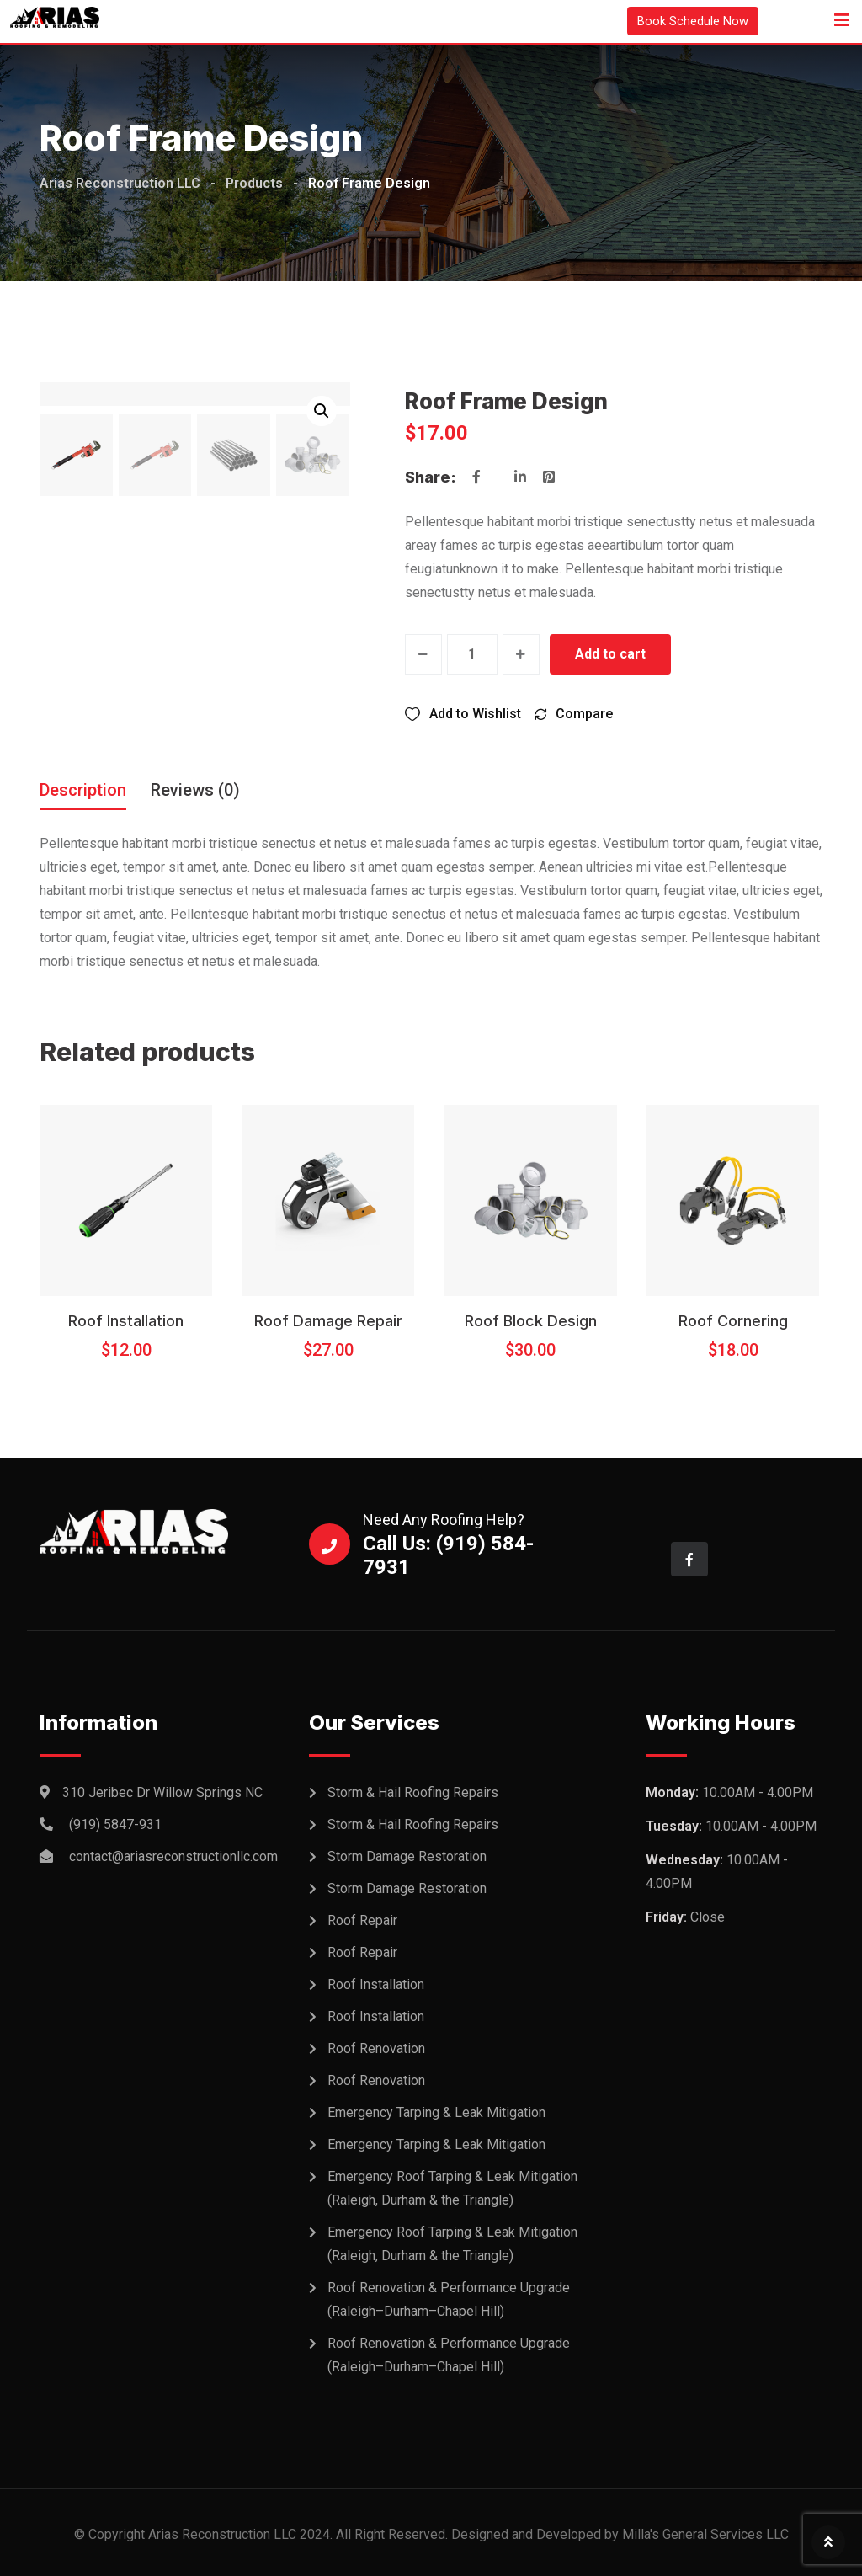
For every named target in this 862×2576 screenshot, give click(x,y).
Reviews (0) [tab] (195, 789)
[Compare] (573, 713)
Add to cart (611, 654)
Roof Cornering (733, 1320)
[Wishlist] (463, 713)
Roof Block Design (531, 1320)
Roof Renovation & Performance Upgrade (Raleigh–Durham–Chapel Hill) (448, 2299)
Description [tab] (83, 789)
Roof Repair (362, 1920)
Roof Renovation (376, 2048)
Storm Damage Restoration (407, 1856)
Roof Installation (126, 1320)
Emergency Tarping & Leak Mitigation (436, 2112)
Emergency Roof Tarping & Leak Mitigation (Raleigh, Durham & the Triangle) (452, 2188)
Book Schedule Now (689, 21)
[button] (321, 411)
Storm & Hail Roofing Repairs (412, 1792)
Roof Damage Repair (328, 1320)
